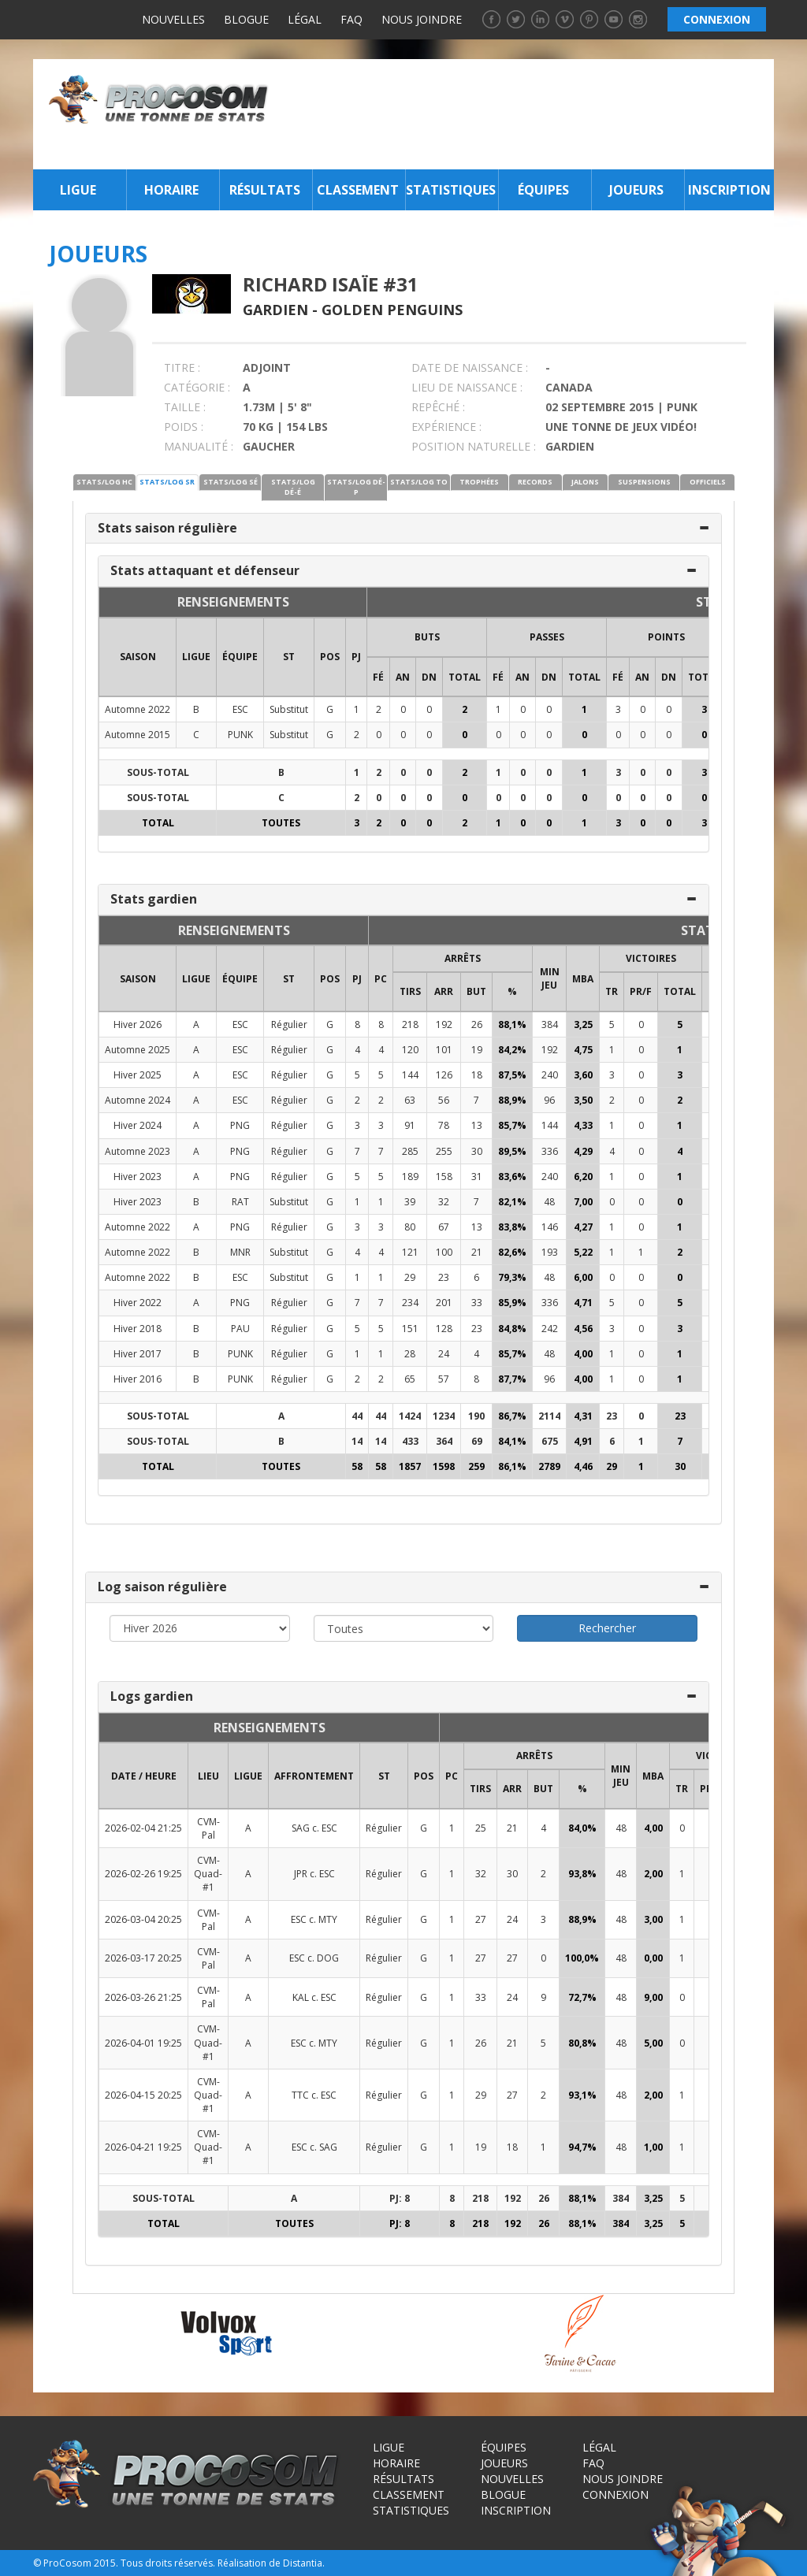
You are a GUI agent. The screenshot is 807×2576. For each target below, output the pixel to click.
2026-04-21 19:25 (143, 2147)
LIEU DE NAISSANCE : (467, 387)
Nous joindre (421, 19)
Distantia (302, 2563)
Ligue (78, 190)
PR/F (641, 991)
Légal (305, 19)
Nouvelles (173, 19)
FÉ (378, 677)
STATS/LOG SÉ (230, 482)
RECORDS (535, 482)
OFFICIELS (708, 482)
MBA (582, 978)
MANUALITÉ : (198, 446)
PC (380, 978)
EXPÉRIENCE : (446, 426)
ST (289, 656)
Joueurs (636, 190)
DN (429, 677)
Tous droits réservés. (168, 2563)
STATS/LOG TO (419, 482)
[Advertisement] (525, 114)
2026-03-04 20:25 (143, 1919)
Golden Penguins (392, 309)
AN (403, 677)
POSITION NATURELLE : (473, 446)
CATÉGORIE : (197, 387)
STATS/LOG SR (167, 482)
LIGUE (196, 656)
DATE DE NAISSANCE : (469, 367)
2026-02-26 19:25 (143, 1873)
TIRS (410, 991)
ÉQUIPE (240, 656)
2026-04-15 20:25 (143, 2095)
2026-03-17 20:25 (143, 1958)
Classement (358, 190)
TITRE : (182, 367)
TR (611, 991)
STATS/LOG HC (104, 482)
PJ (356, 656)
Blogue (246, 19)
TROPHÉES (479, 482)
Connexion (615, 2494)
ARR (443, 991)
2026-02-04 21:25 (143, 1828)
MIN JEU (550, 978)
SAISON (138, 656)
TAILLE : (185, 406)
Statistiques (450, 190)
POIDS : (183, 426)
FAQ (351, 19)
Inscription (729, 190)
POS (330, 656)
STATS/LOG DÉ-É (293, 487)
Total (464, 677)
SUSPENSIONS (644, 482)
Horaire (171, 190)
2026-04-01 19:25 (143, 2043)
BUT (476, 991)
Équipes (543, 190)
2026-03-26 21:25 (143, 1997)
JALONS (585, 482)
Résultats (264, 190)
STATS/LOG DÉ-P (356, 487)
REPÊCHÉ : (438, 406)
